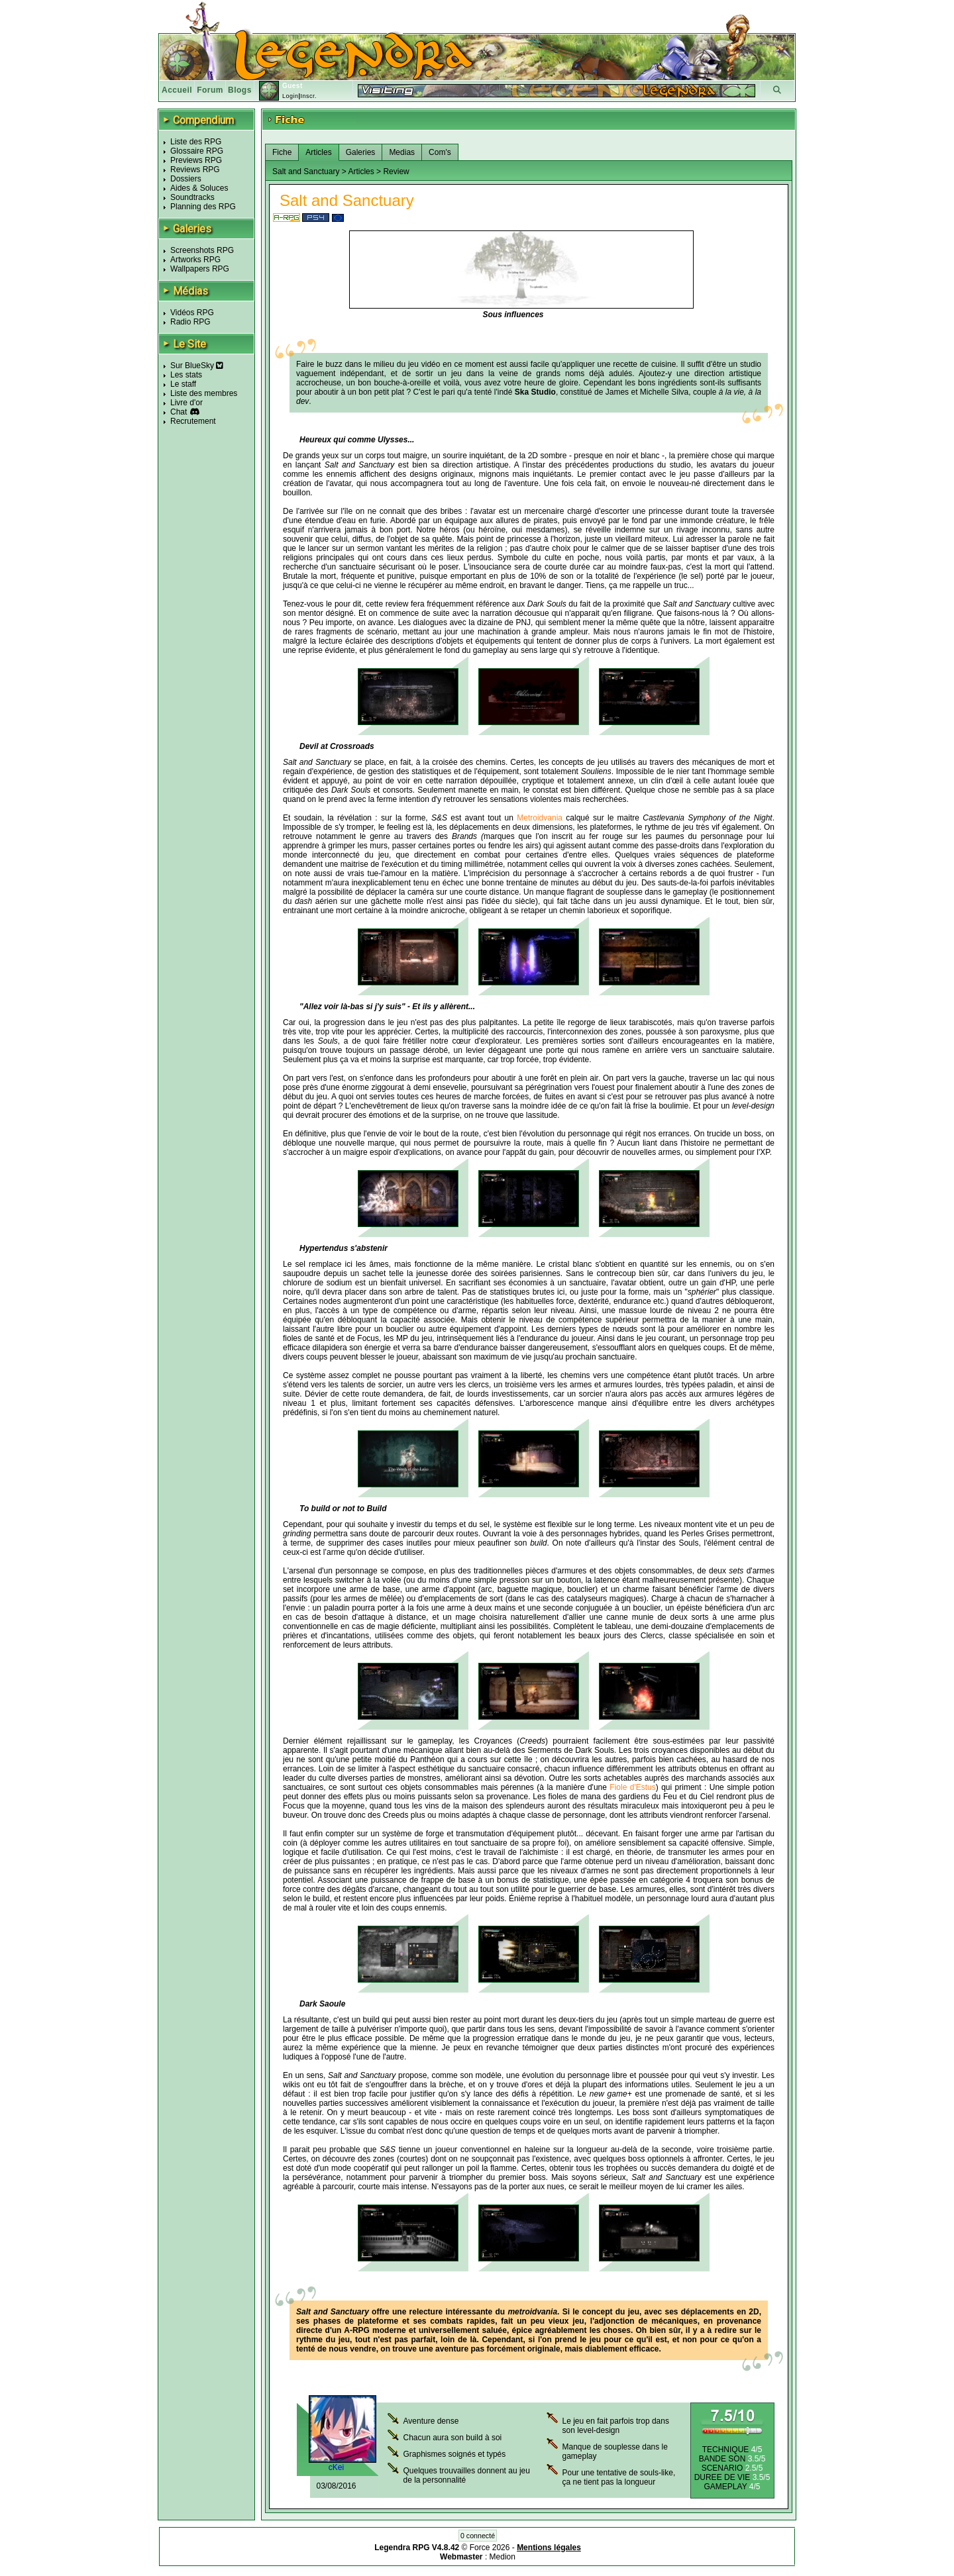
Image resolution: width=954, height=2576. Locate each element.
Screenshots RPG (202, 250)
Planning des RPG (203, 206)
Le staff (183, 384)
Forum (210, 90)
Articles (318, 152)
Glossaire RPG (196, 151)
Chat (178, 412)
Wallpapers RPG (199, 268)
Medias (402, 152)
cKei (336, 2467)
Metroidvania (539, 817)
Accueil (177, 90)
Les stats (186, 374)
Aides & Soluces (199, 188)
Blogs (240, 90)
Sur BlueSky (196, 365)
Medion (502, 2556)
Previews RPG (196, 160)
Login (290, 96)
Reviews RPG (195, 169)
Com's (440, 152)
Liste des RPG (195, 141)
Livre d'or (186, 402)
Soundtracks (192, 197)
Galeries (361, 152)
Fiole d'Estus (632, 1787)
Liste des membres (203, 393)
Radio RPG (190, 321)
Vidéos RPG (192, 312)
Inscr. (308, 96)
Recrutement (193, 421)
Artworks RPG (195, 259)
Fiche (282, 152)
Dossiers (185, 178)
